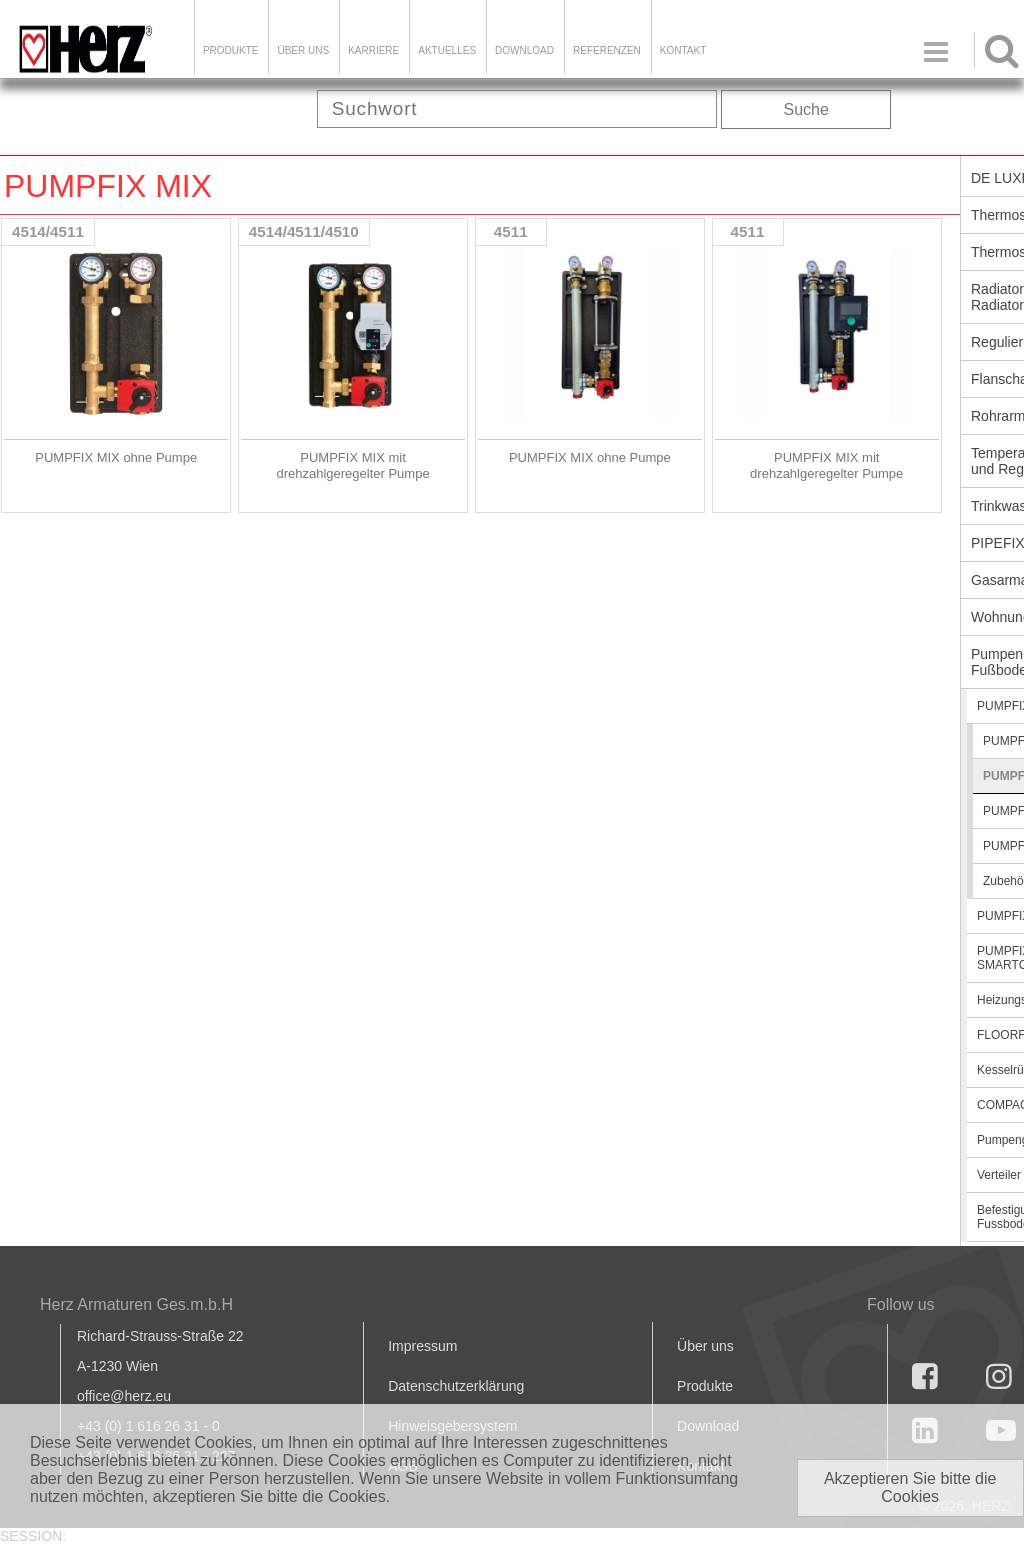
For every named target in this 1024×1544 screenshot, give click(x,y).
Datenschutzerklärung (456, 1386)
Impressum (422, 1346)
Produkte (231, 50)
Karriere (373, 50)
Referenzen (607, 50)
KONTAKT (683, 50)
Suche (806, 109)
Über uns (705, 1346)
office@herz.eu (124, 1396)
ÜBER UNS (303, 50)
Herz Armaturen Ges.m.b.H (136, 1304)
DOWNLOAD (524, 50)
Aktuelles (447, 50)
